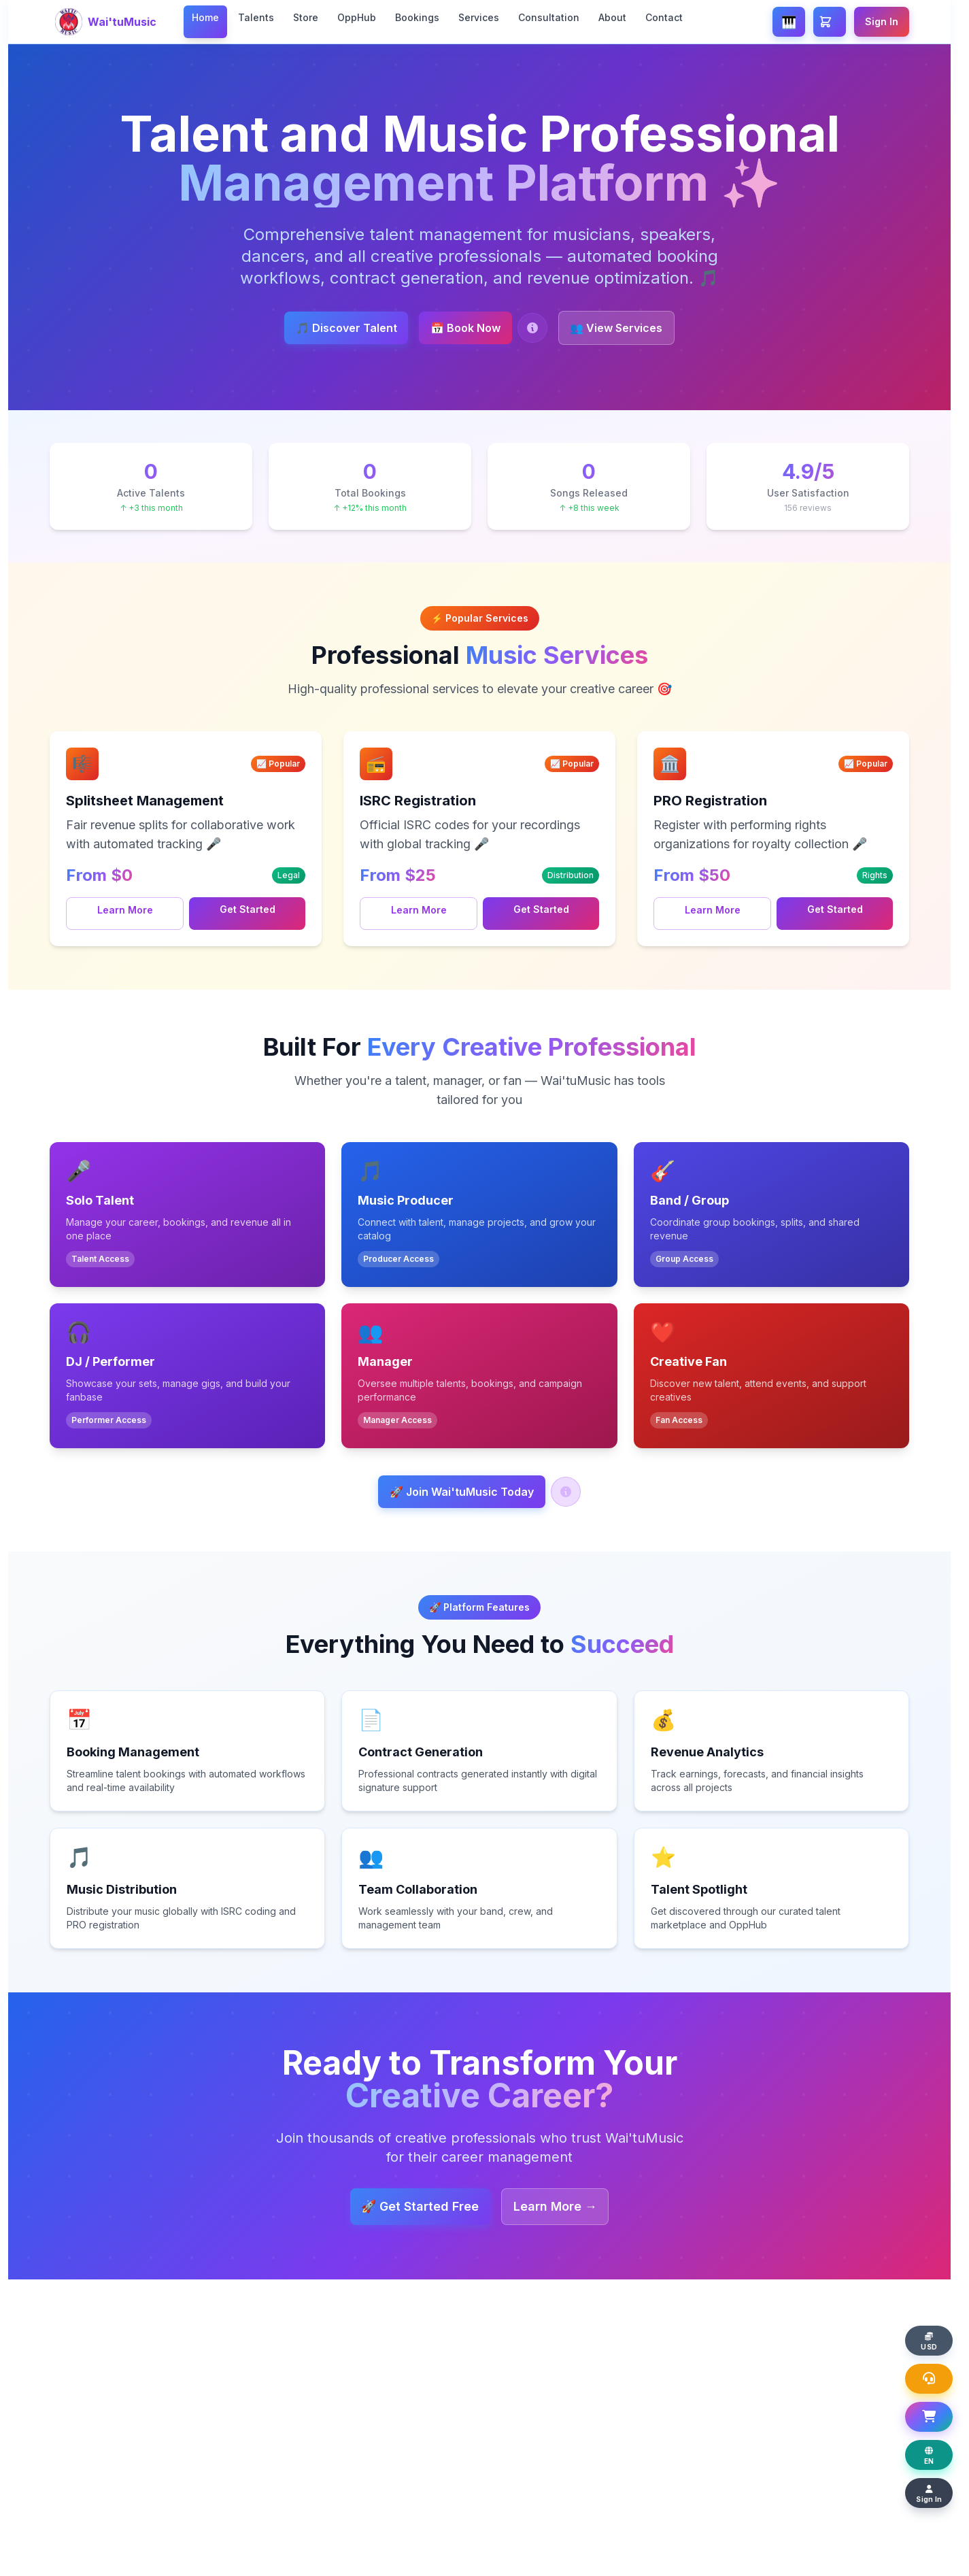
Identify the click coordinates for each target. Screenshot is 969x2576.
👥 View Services (637, 328)
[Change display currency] (936, 2328)
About (612, 17)
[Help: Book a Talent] (543, 328)
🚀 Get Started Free (410, 2209)
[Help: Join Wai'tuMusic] (576, 1494)
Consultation (548, 17)
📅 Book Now (465, 328)
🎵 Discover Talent (325, 328)
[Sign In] (936, 2491)
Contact (664, 17)
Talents (256, 17)
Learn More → (565, 2209)
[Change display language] (936, 2451)
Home (205, 17)
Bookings (417, 17)
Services (478, 17)
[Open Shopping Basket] (936, 2410)
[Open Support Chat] (936, 2369)
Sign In (881, 21)
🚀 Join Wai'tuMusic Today (462, 1494)
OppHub (356, 17)
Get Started (247, 909)
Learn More (125, 910)
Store (305, 17)
